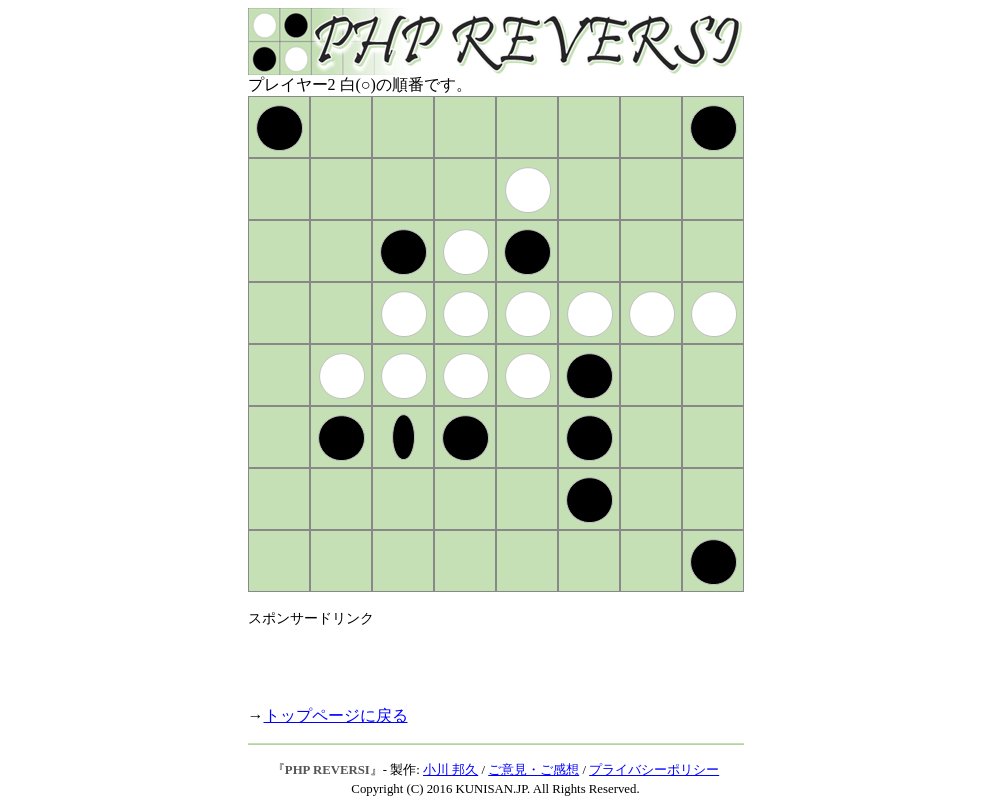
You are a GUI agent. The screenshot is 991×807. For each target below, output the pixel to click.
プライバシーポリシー (654, 770)
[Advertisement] (482, 658)
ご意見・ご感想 (533, 770)
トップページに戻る (336, 715)
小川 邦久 (450, 770)
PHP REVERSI (327, 770)
